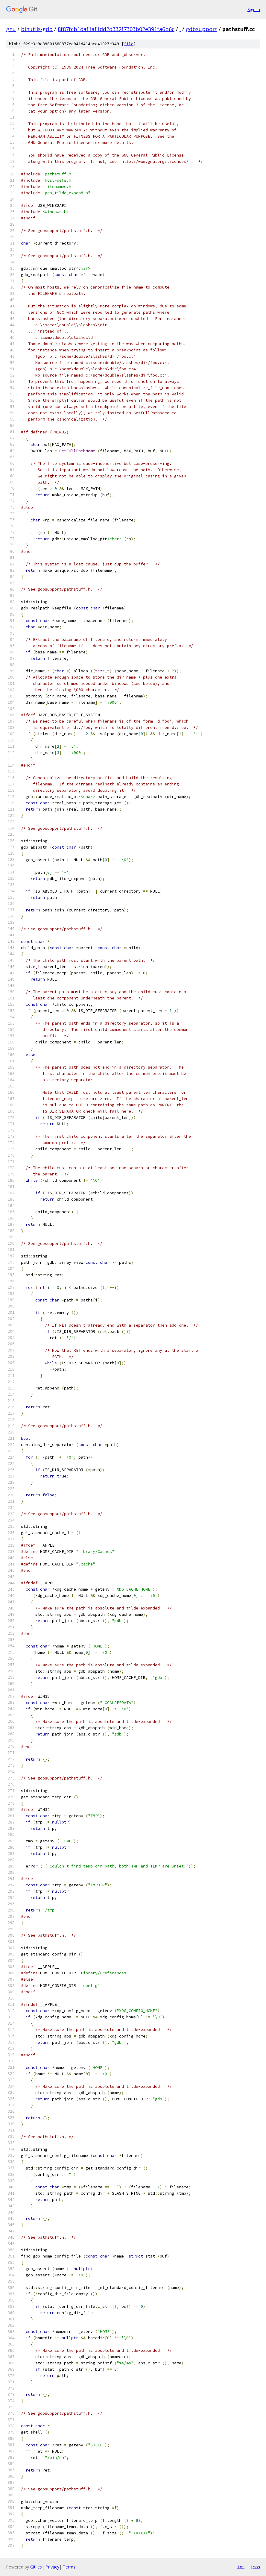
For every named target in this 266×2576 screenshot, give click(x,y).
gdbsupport (201, 29)
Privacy (52, 2567)
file (128, 43)
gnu (11, 29)
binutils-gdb (37, 29)
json (255, 2566)
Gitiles (36, 2567)
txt (240, 2566)
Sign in (253, 9)
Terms (69, 2567)
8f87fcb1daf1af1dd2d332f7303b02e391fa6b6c (116, 29)
